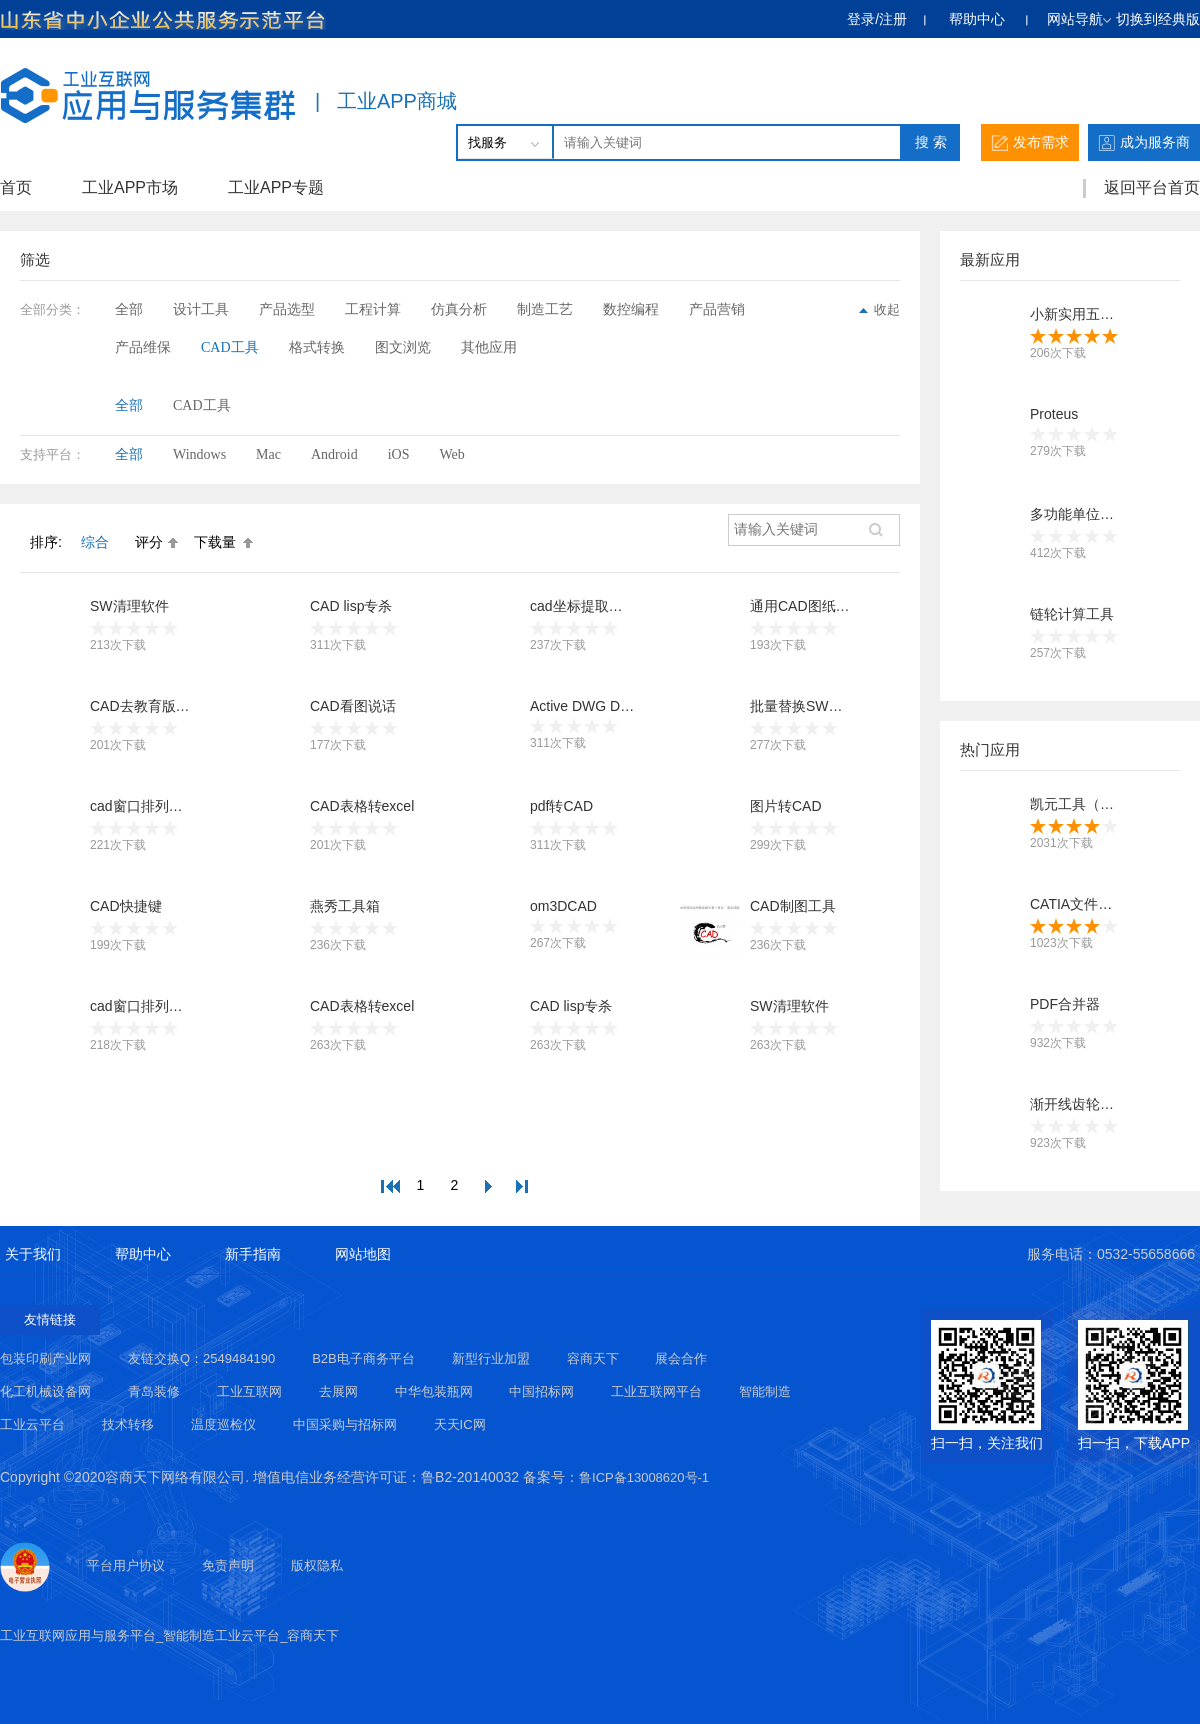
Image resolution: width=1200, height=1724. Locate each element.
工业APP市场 (130, 187)
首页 (16, 187)
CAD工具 (230, 347)
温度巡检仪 (223, 1424)
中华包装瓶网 (434, 1391)
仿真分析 (459, 309)
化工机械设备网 (45, 1391)
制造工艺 (545, 309)
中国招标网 (541, 1391)
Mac (268, 454)
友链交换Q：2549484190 (201, 1358)
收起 (879, 309)
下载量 (215, 542)
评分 (149, 542)
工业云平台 (32, 1424)
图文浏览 (403, 347)
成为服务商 (1144, 142)
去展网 (338, 1391)
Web (451, 454)
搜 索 (931, 142)
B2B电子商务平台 (363, 1358)
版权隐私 (317, 1565)
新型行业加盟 (491, 1358)
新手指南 (253, 1254)
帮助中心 (979, 19)
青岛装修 (154, 1391)
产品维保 (143, 347)
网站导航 (1079, 19)
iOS (399, 454)
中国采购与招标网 (345, 1424)
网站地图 (363, 1254)
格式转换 (317, 347)
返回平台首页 (1152, 187)
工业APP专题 (276, 187)
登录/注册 (877, 19)
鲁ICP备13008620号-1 (644, 1477)
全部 (129, 309)
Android (334, 454)
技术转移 (128, 1424)
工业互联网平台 (656, 1391)
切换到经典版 (1158, 19)
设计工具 (201, 309)
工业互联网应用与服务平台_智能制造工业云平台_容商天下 (169, 1635)
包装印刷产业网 (45, 1358)
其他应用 (489, 347)
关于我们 (33, 1254)
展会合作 (681, 1358)
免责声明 (228, 1565)
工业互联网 (249, 1391)
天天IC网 (460, 1424)
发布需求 (1030, 142)
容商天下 (593, 1358)
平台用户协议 (126, 1565)
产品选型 (287, 309)
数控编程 (631, 309)
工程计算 (373, 309)
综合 (95, 542)
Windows (199, 454)
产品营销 (717, 309)
